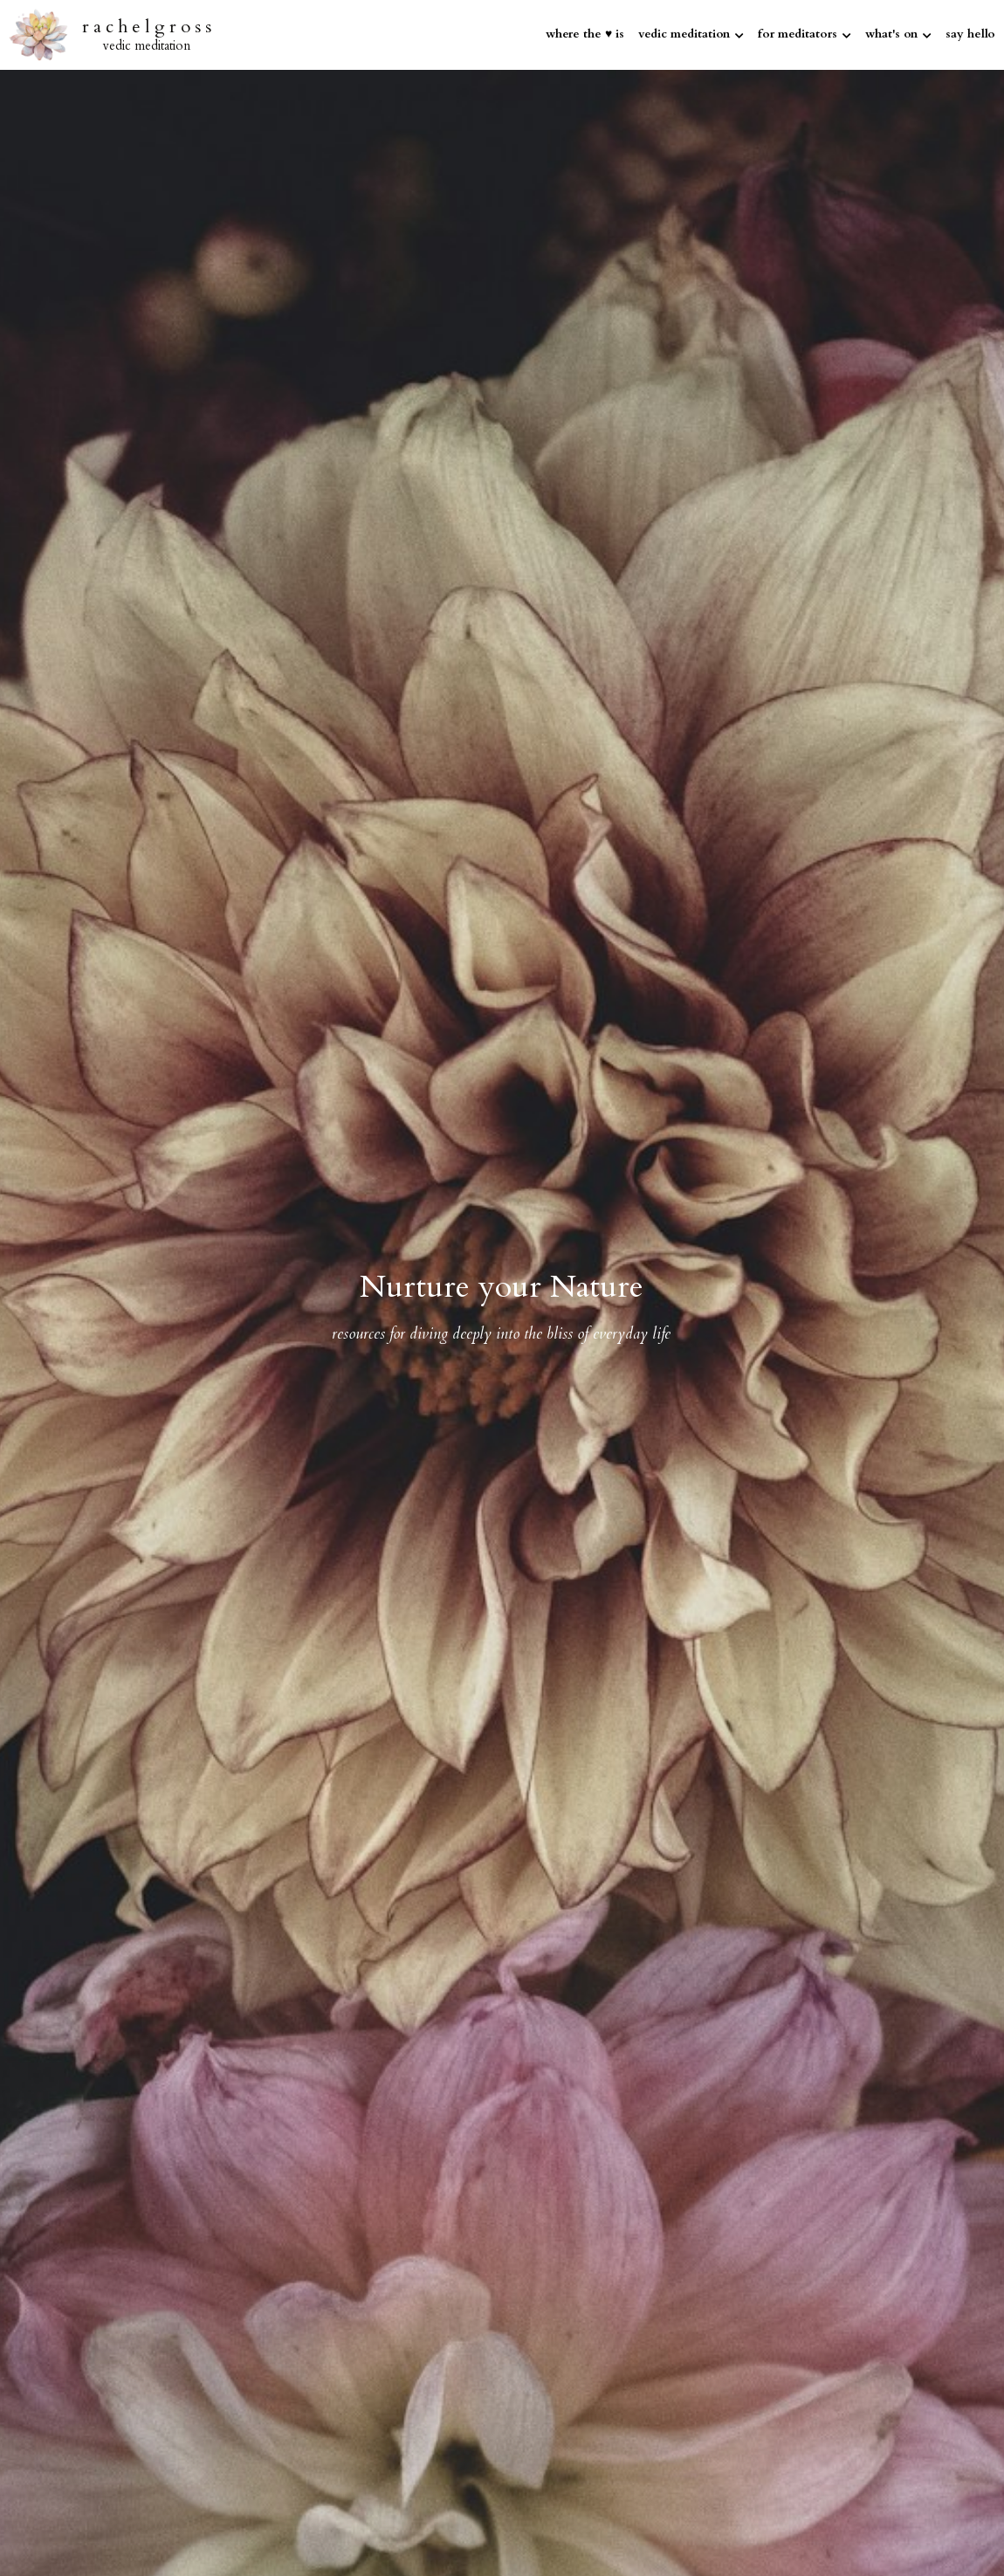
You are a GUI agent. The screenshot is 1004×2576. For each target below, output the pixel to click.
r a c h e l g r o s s (146, 26)
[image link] (38, 33)
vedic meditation (146, 46)
